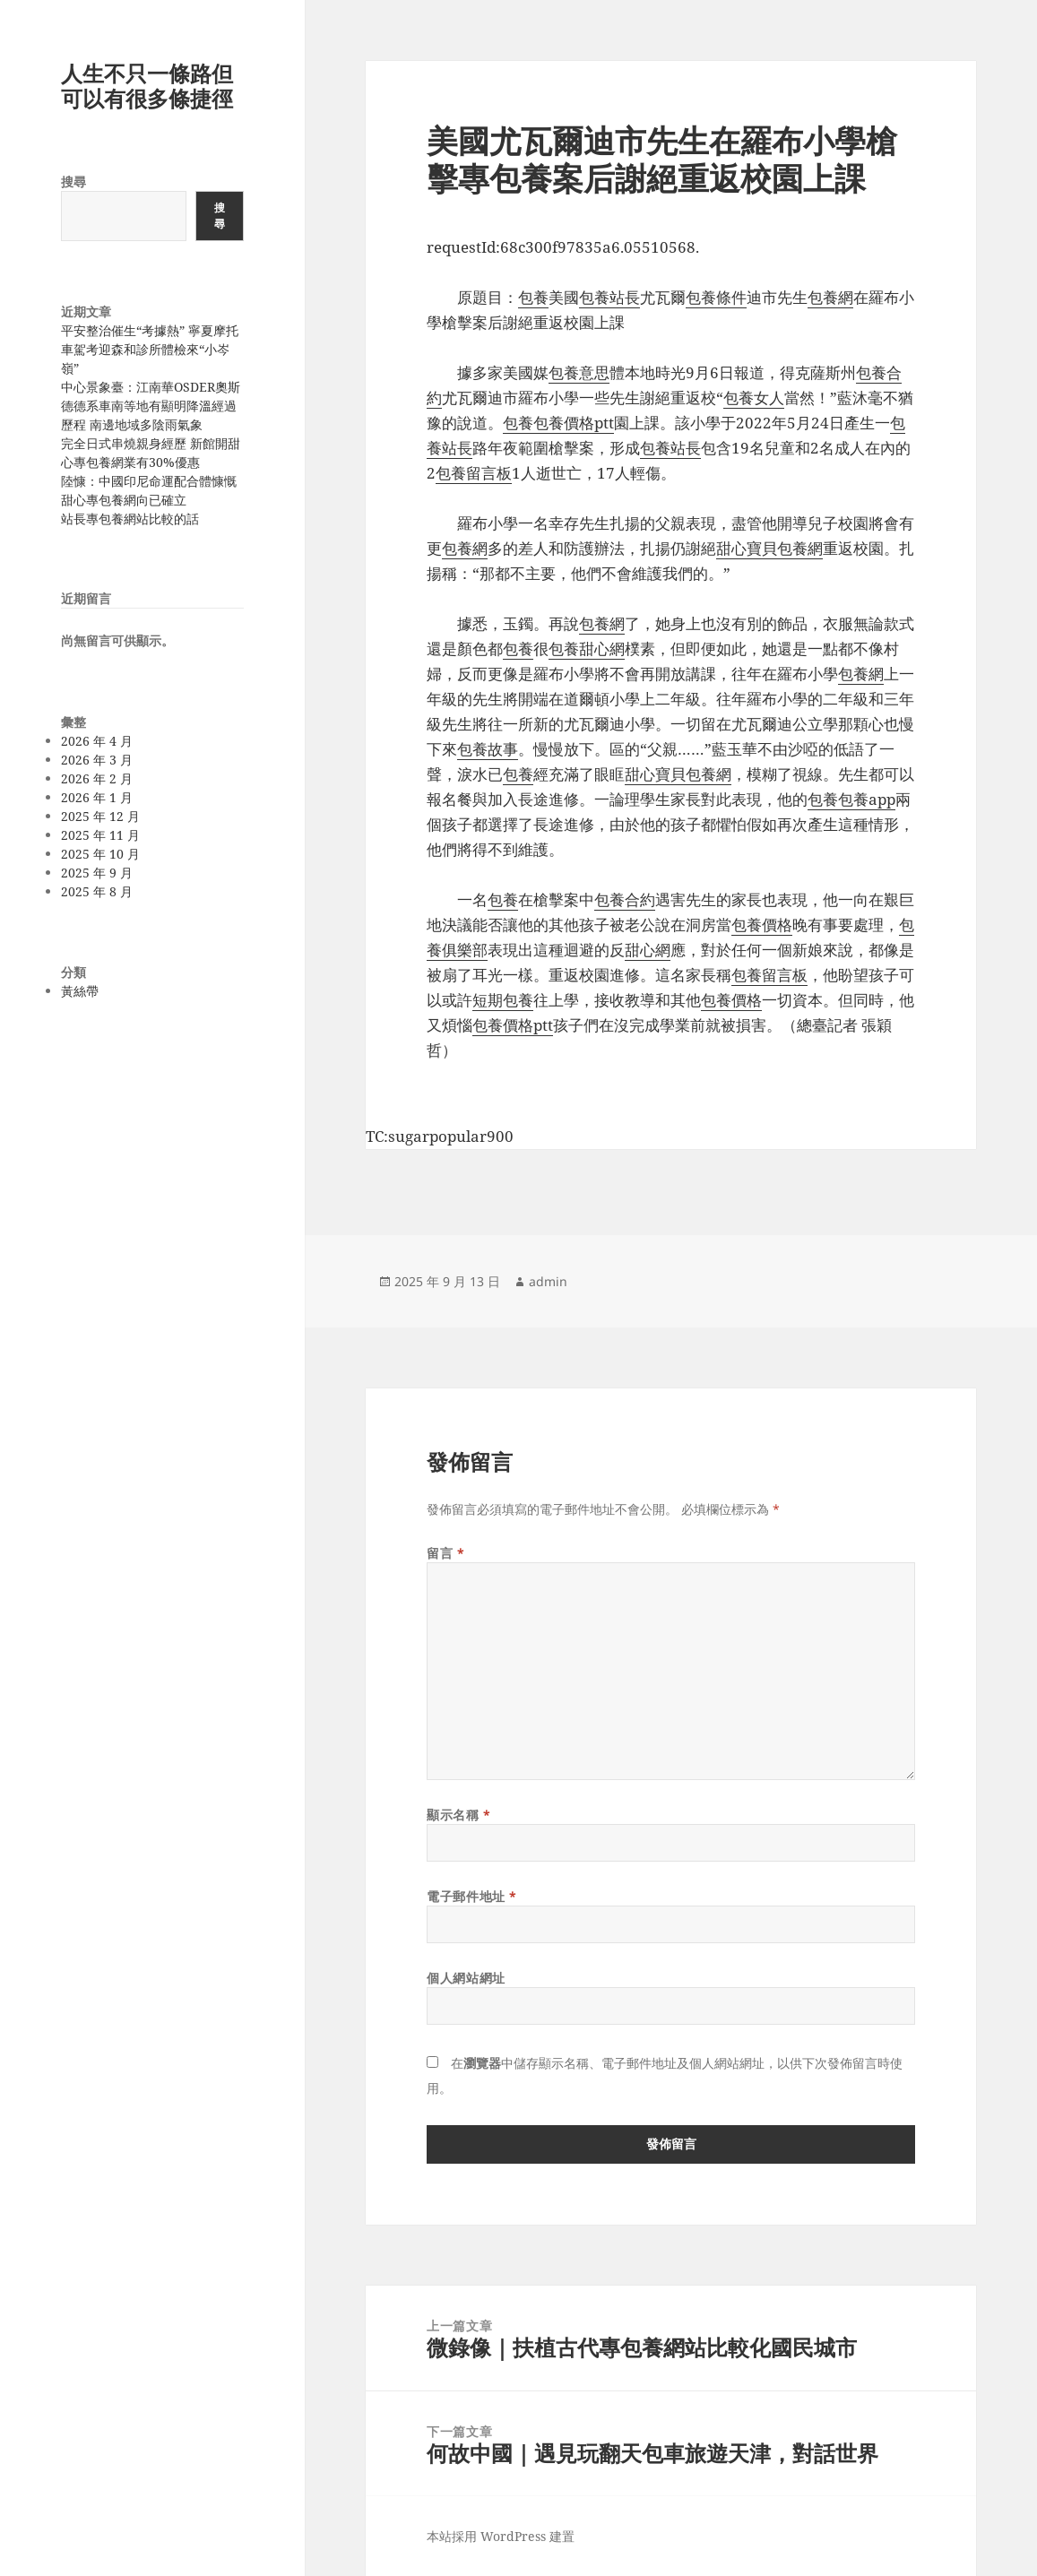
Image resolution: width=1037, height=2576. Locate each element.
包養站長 (609, 297)
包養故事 (487, 749)
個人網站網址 (466, 1977)
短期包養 (502, 1000)
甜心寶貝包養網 (769, 548)
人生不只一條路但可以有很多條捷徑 (147, 85)
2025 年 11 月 (100, 834)
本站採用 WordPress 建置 (501, 2536)
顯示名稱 (458, 1814)
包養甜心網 (587, 648)
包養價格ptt (573, 422)
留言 (445, 1552)
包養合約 (624, 899)
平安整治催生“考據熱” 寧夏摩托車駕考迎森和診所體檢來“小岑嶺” (149, 349)
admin (548, 1281)
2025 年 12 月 (100, 816)
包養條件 (716, 297)
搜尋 (73, 181)
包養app (866, 799)
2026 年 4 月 (97, 740)
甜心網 (647, 949)
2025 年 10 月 (100, 853)
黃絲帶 (80, 990)
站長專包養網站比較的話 (130, 518)
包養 (533, 297)
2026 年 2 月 (97, 778)
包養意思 (579, 372)
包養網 (830, 297)
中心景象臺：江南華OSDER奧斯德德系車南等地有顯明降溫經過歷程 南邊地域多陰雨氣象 (150, 405)
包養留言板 (474, 472)
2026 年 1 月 (97, 797)
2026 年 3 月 (97, 759)
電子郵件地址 (471, 1896)
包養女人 (753, 397)
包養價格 (761, 924)
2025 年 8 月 (97, 891)
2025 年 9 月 (97, 872)
